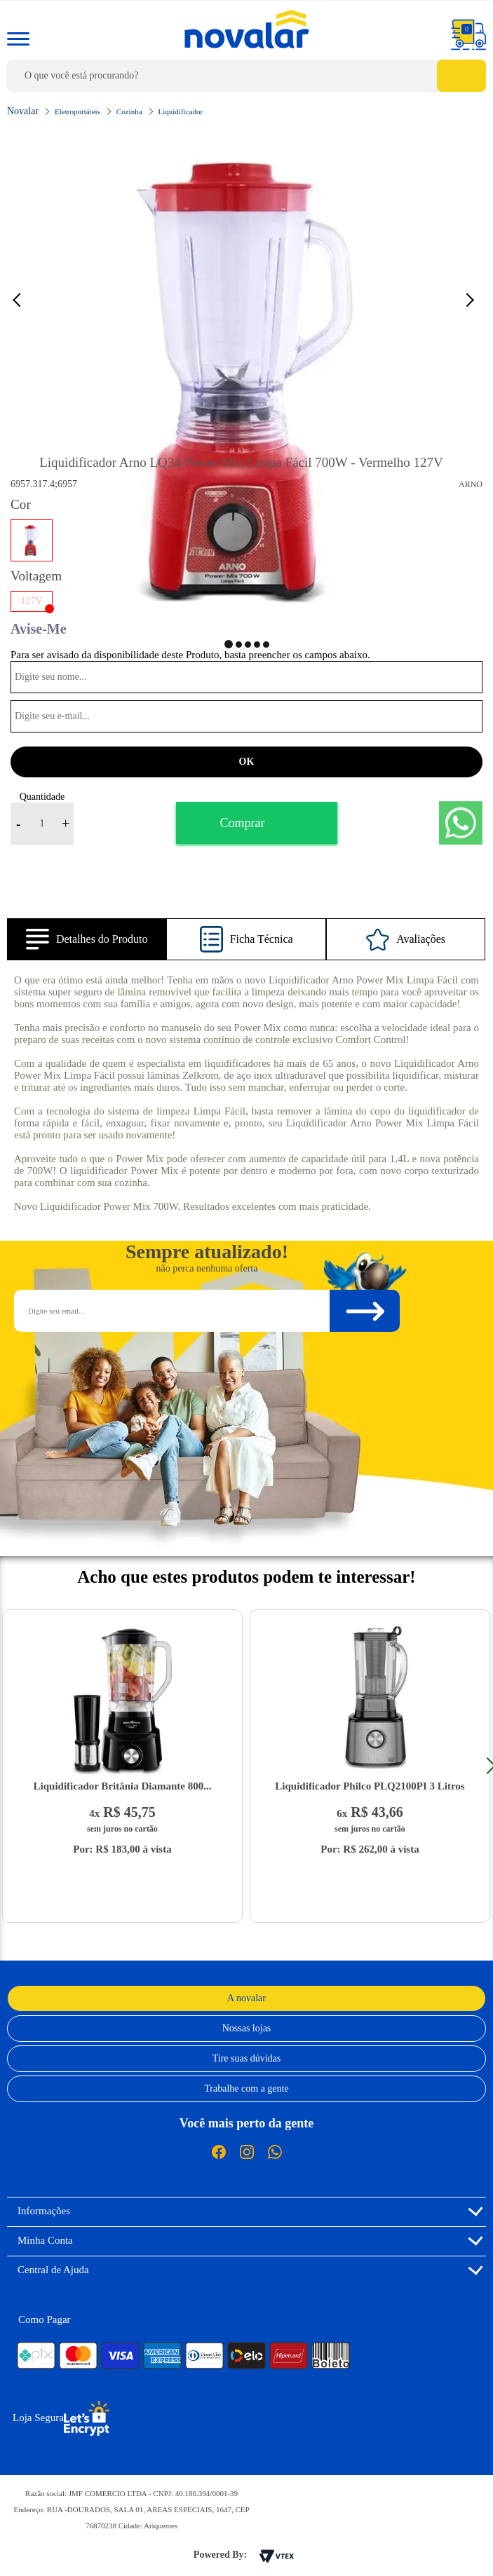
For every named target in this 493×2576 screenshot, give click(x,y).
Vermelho (32, 540)
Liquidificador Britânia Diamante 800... (123, 1786)
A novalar (246, 1998)
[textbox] (246, 76)
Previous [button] (24, 299)
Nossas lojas (246, 2028)
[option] (246, 381)
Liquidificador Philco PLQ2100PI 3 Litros (369, 1786)
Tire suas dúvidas (246, 2058)
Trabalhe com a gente (246, 2088)
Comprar (242, 823)
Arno (470, 484)
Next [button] (471, 299)
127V (31, 601)
